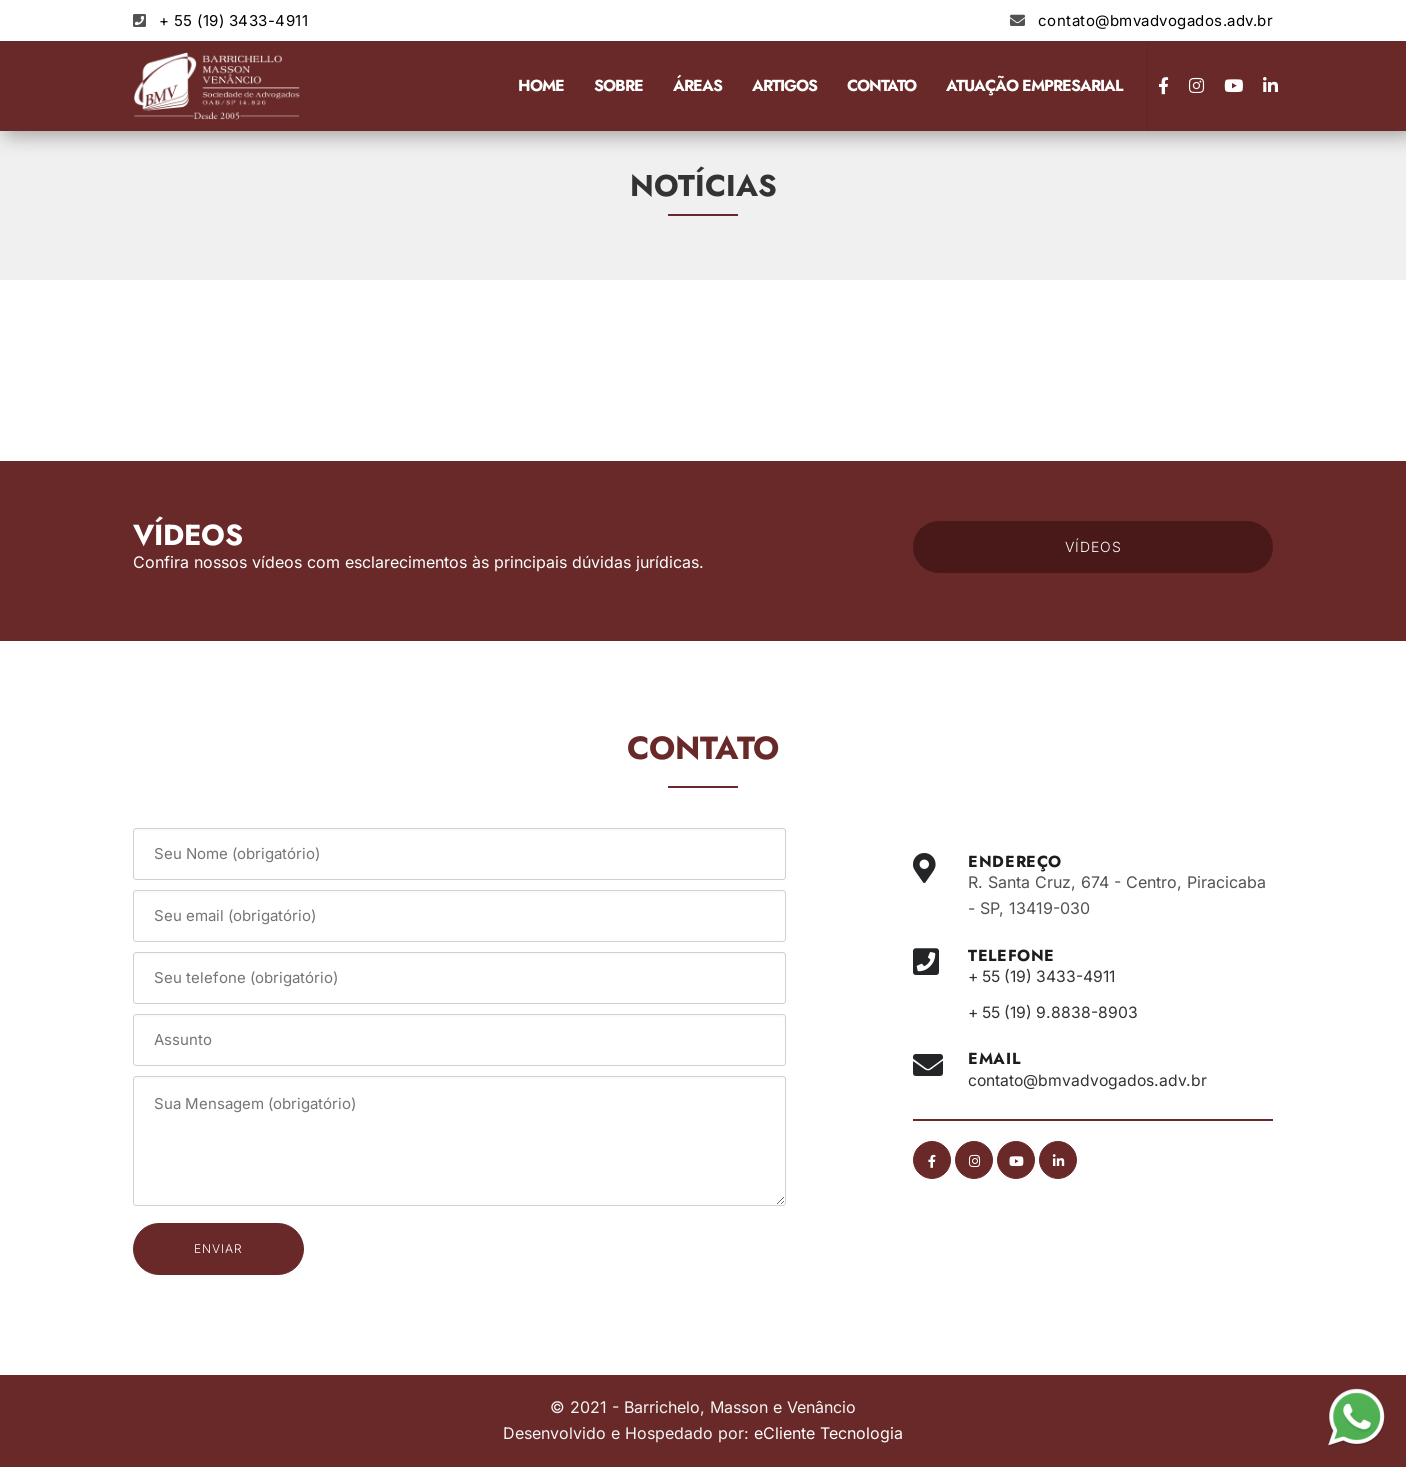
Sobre (618, 85)
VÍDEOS (1093, 546)
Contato (881, 85)
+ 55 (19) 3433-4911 (234, 20)
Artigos (784, 85)
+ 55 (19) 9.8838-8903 (1056, 1012)
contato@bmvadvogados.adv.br (1156, 20)
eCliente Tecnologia (828, 1433)
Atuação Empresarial (1034, 85)
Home (541, 85)
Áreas (697, 85)
